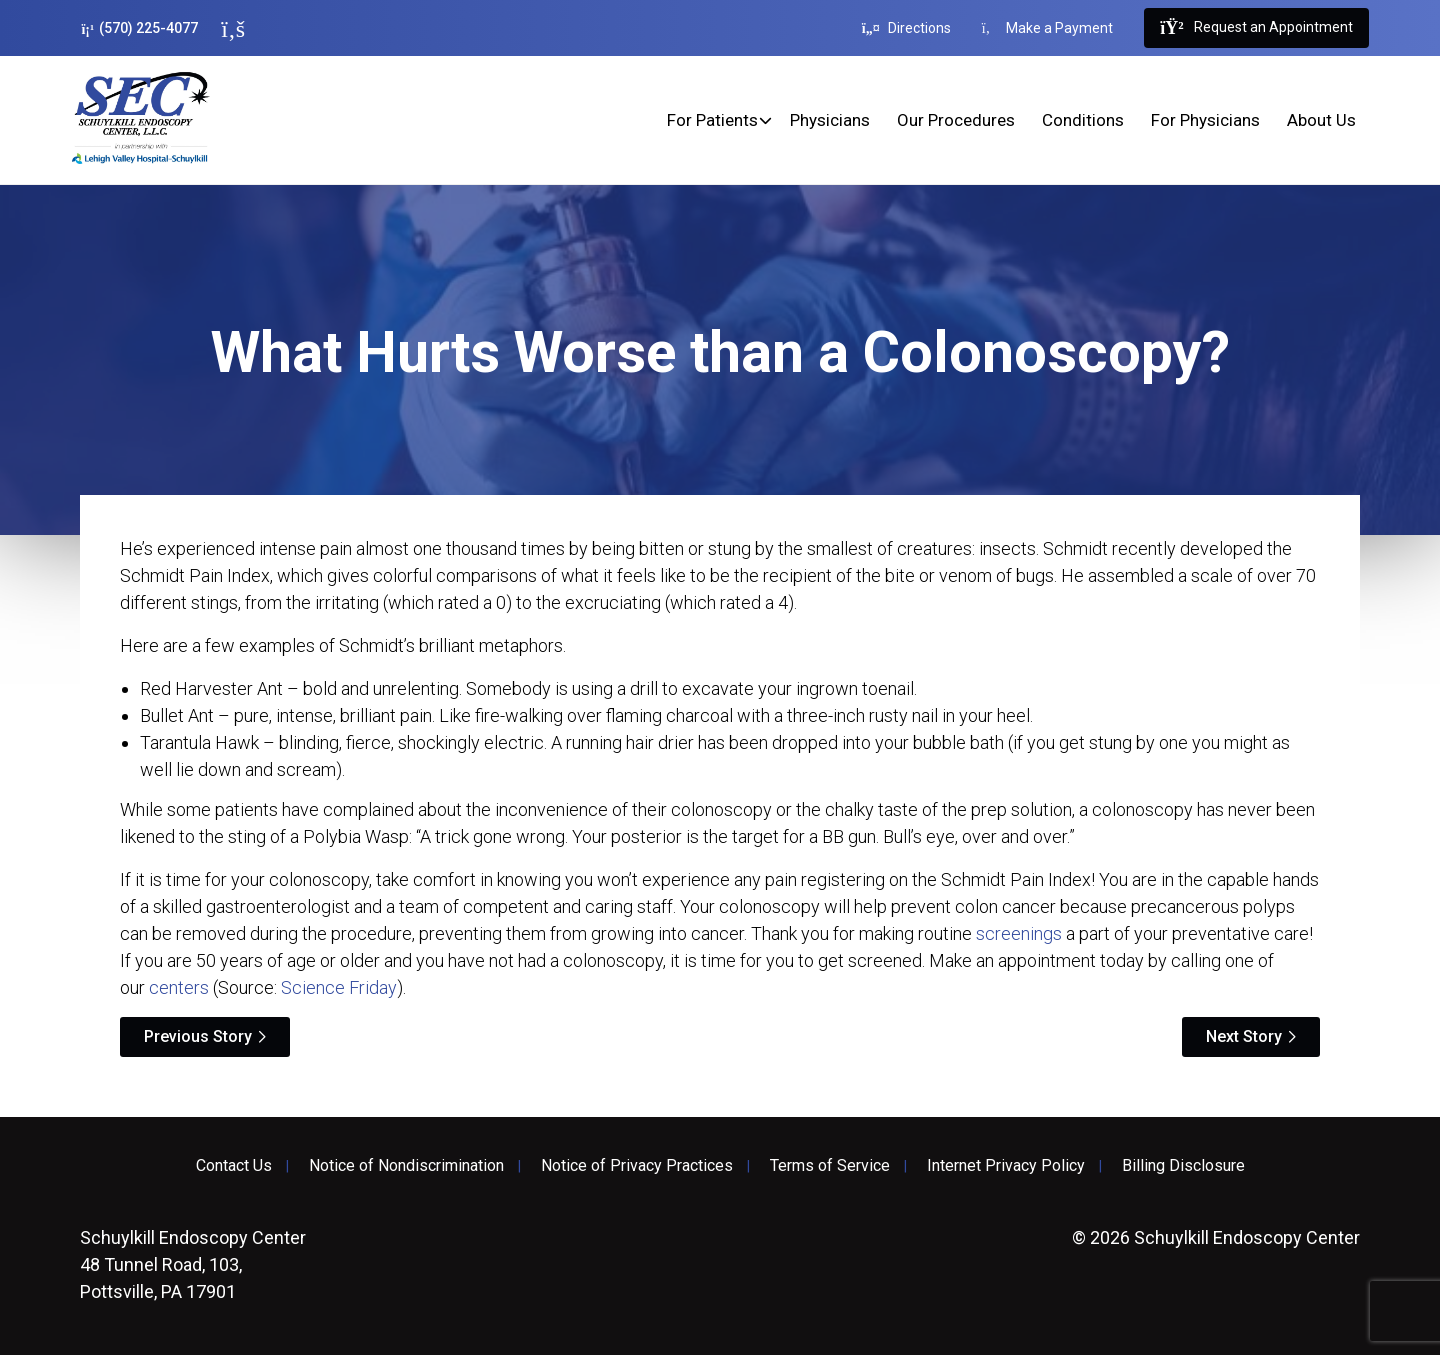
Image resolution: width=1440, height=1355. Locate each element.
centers (179, 987)
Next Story (1244, 1036)
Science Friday (339, 987)
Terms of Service (830, 1166)
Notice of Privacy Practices (637, 1166)
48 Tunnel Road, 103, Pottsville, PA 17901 (193, 1264)
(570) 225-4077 (139, 28)
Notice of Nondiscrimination (406, 1166)
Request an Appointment (1256, 28)
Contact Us (234, 1166)
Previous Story (198, 1036)
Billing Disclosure (1183, 1166)
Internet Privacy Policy (1006, 1166)
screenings (1019, 933)
